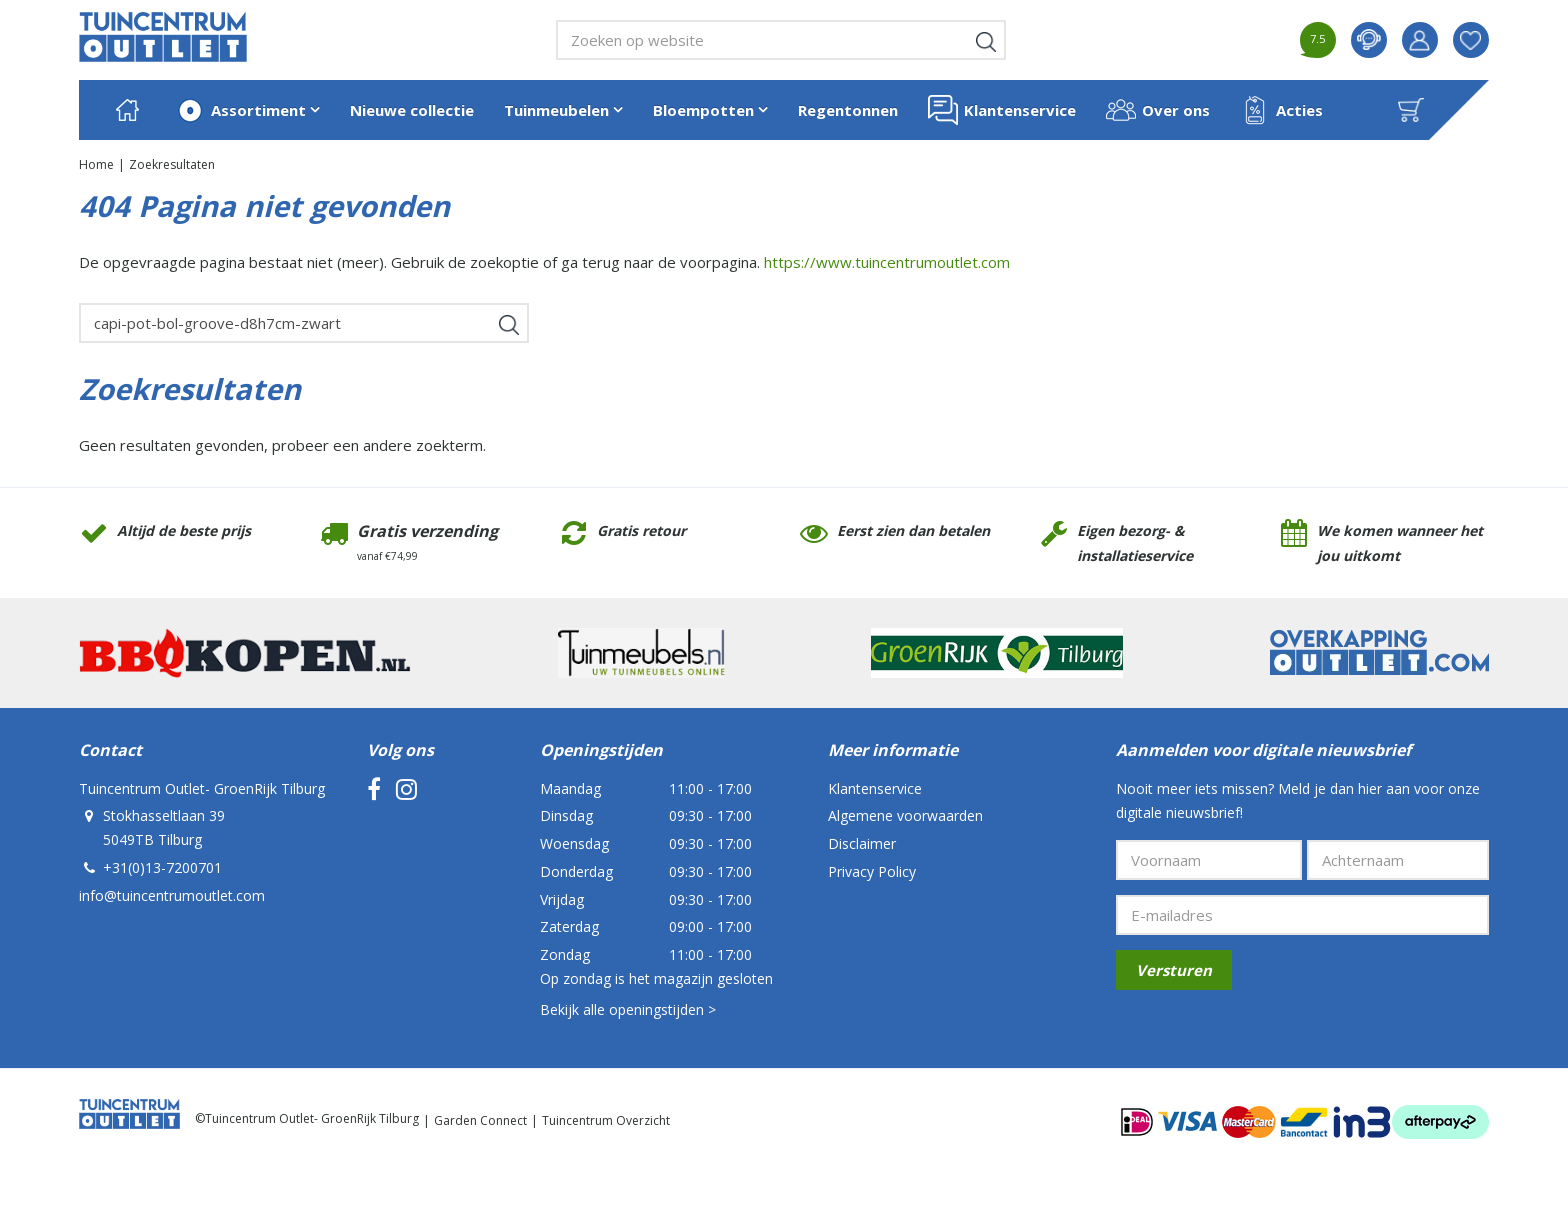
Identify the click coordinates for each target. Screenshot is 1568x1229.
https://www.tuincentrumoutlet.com (887, 262)
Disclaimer (862, 843)
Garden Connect (480, 1120)
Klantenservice (875, 788)
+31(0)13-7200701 (162, 867)
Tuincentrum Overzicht (606, 1120)
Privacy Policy (872, 871)
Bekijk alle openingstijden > (628, 1009)
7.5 (1317, 38)
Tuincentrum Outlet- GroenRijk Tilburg (202, 788)
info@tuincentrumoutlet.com (172, 895)
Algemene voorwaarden (905, 815)
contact (1369, 40)
